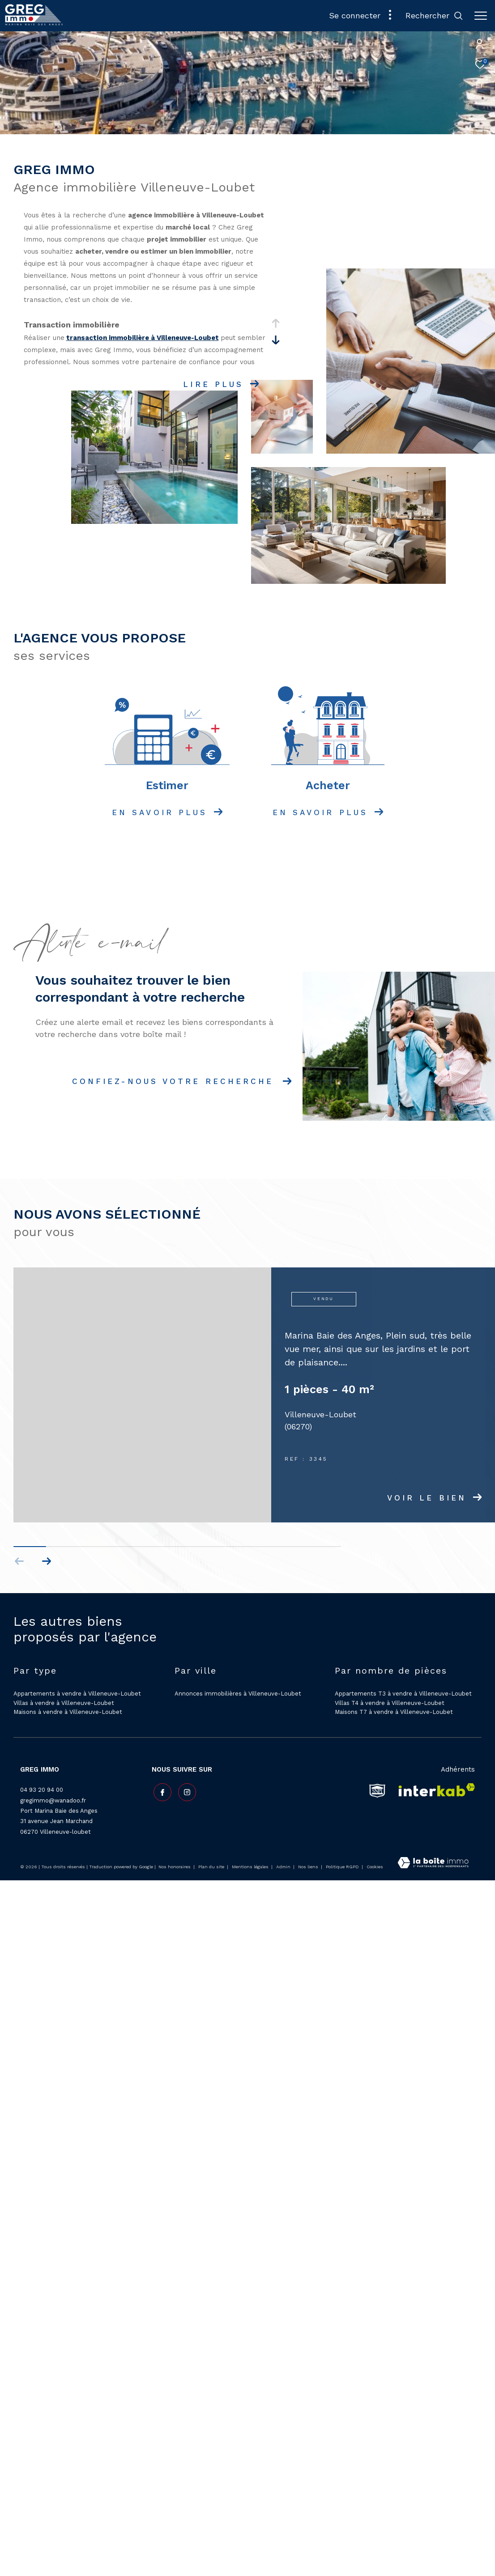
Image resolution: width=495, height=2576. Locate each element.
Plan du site (212, 1866)
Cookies (375, 1866)
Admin (284, 1866)
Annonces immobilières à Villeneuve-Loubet (238, 1693)
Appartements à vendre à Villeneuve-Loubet (77, 1693)
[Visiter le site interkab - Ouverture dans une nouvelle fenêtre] (434, 1790)
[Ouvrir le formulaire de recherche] (434, 15)
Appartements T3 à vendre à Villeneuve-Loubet (403, 1693)
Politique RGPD (342, 1866)
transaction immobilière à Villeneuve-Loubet (142, 338)
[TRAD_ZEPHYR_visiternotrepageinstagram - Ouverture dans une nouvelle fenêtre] (185, 1791)
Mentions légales (251, 1866)
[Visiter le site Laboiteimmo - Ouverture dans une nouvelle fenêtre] (433, 1863)
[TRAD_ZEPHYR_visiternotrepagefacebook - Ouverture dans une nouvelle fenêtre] (161, 1791)
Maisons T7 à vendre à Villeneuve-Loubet (394, 1712)
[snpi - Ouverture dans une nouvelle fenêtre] (377, 1790)
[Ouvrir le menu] (480, 15)
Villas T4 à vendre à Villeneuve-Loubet (389, 1703)
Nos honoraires (174, 1866)
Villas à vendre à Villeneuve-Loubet (63, 1703)
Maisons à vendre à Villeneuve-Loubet (67, 1712)
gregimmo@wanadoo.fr (53, 1800)
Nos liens (309, 1866)
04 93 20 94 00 (41, 1789)
